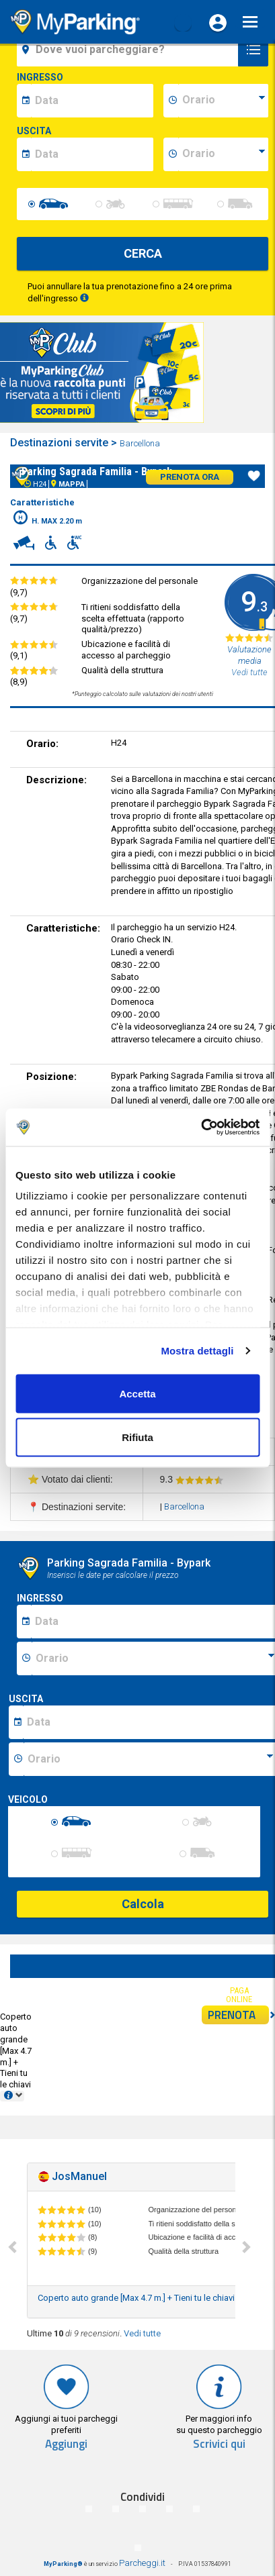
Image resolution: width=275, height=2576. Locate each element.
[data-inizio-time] (223, 100)
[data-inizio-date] (92, 100)
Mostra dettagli (197, 1350)
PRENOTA (238, 2015)
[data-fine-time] (223, 154)
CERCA (143, 253)
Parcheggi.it (142, 2563)
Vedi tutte (142, 2333)
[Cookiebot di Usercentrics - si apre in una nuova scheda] (201, 1127)
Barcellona (141, 443)
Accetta (137, 1393)
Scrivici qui (219, 2444)
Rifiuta (137, 1437)
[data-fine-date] (92, 154)
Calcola (143, 1904)
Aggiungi (66, 2444)
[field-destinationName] (129, 49)
